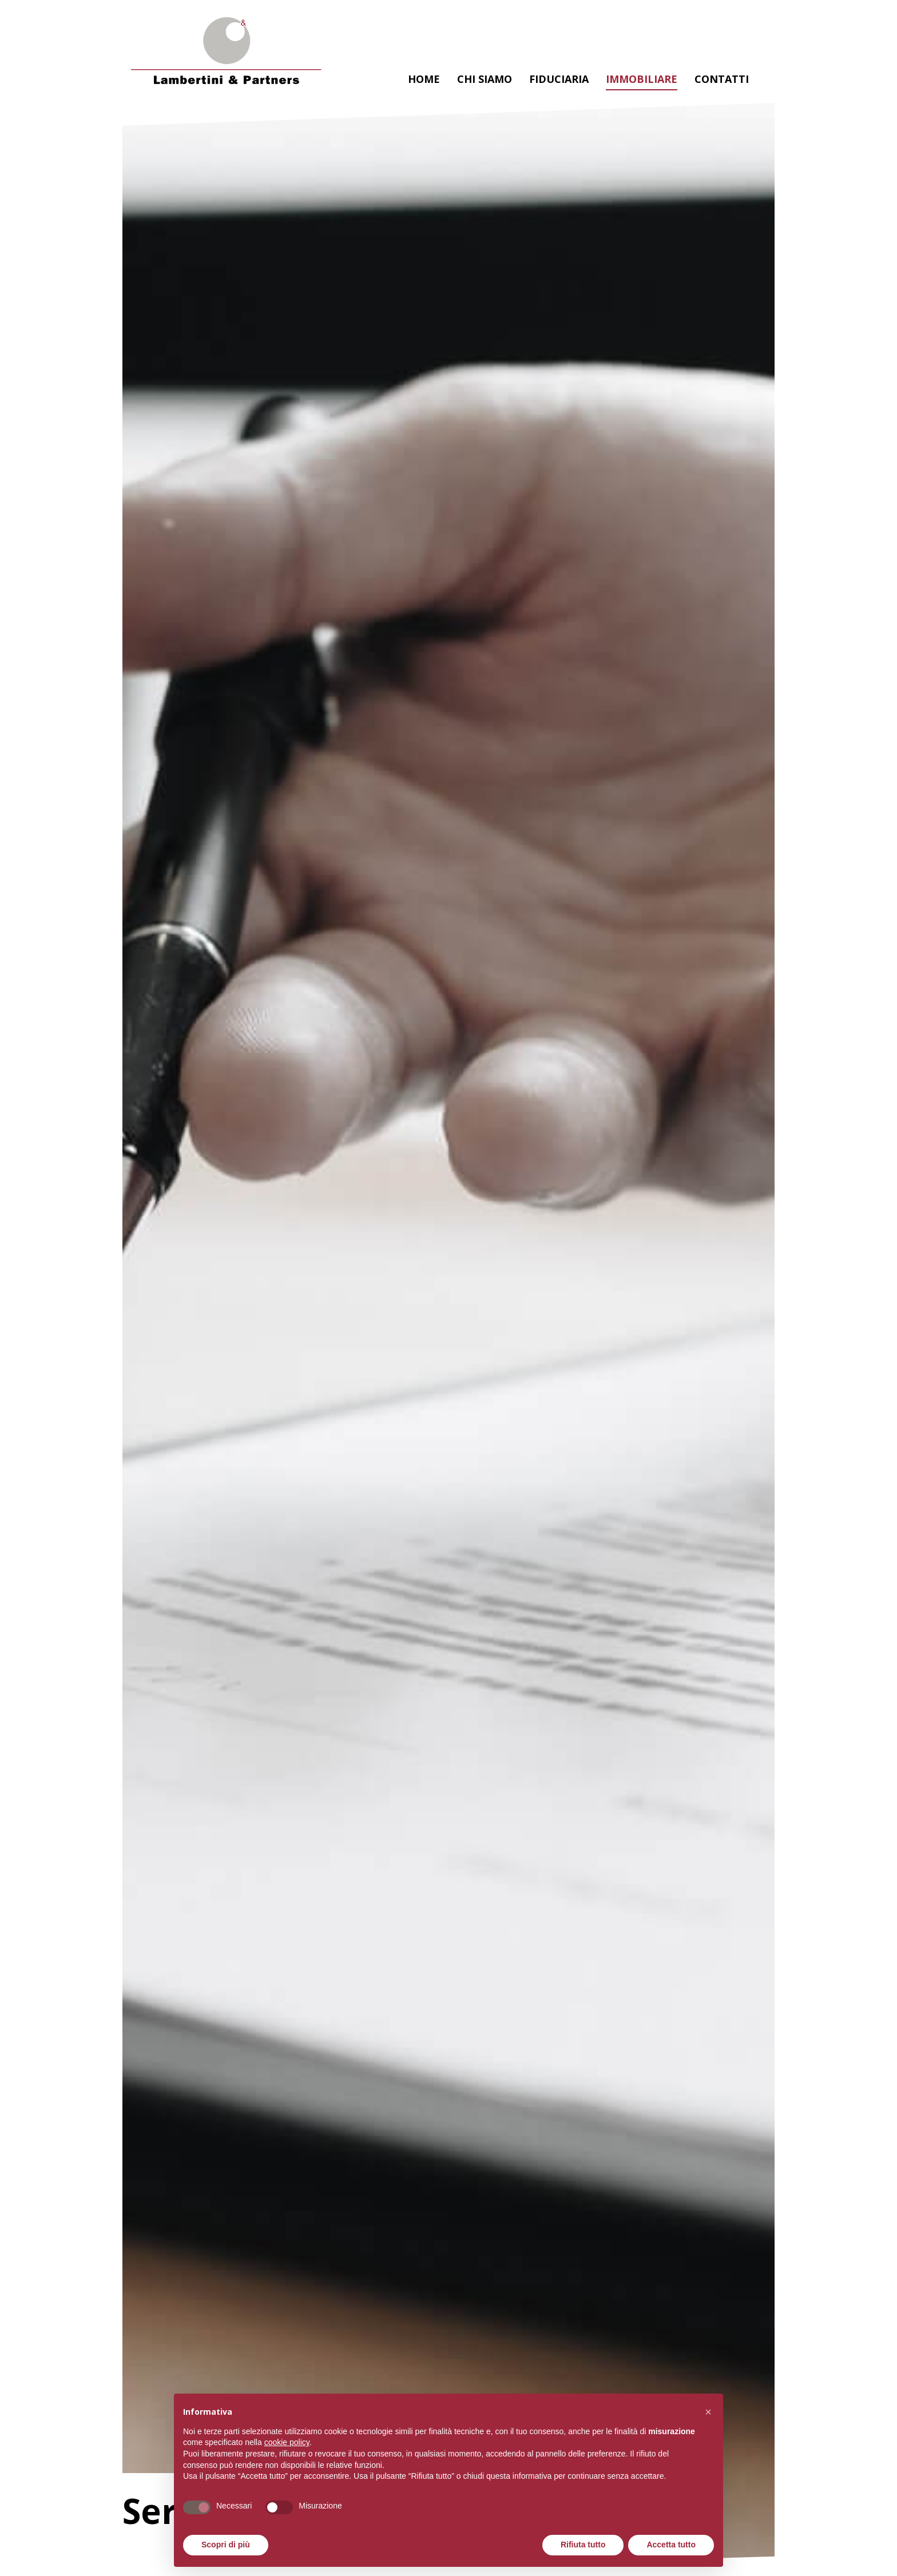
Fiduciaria (559, 79)
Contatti (721, 79)
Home (424, 79)
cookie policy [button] (286, 2442)
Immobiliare (641, 79)
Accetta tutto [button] (671, 2544)
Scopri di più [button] (225, 2544)
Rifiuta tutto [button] (583, 2544)
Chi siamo (484, 79)
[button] (708, 2412)
